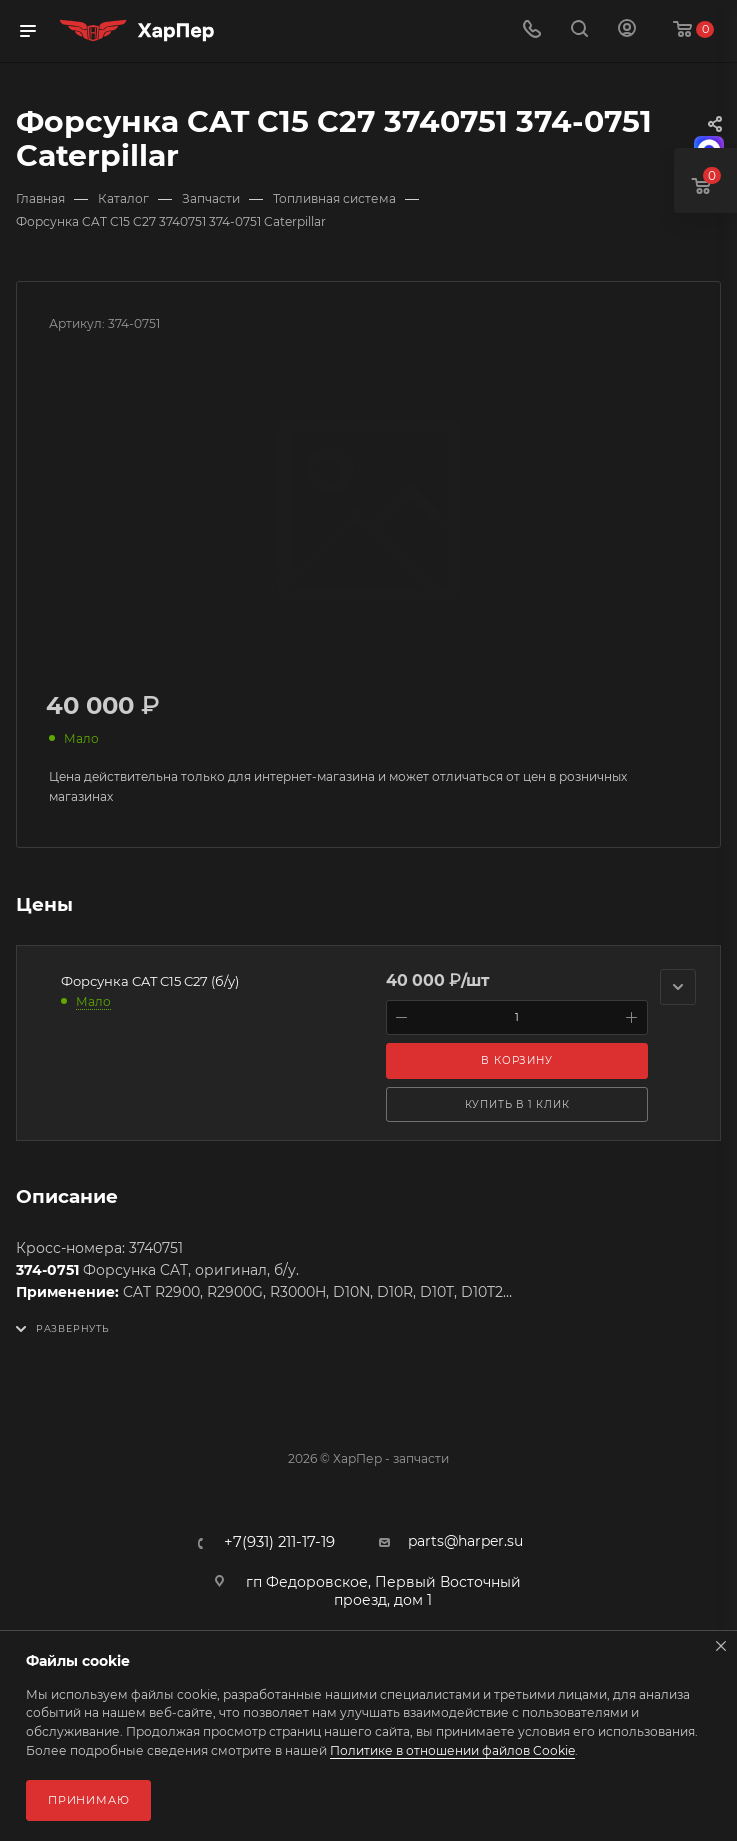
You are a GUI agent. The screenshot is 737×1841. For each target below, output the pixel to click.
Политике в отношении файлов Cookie (452, 1750)
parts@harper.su (465, 1541)
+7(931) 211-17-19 (279, 1542)
